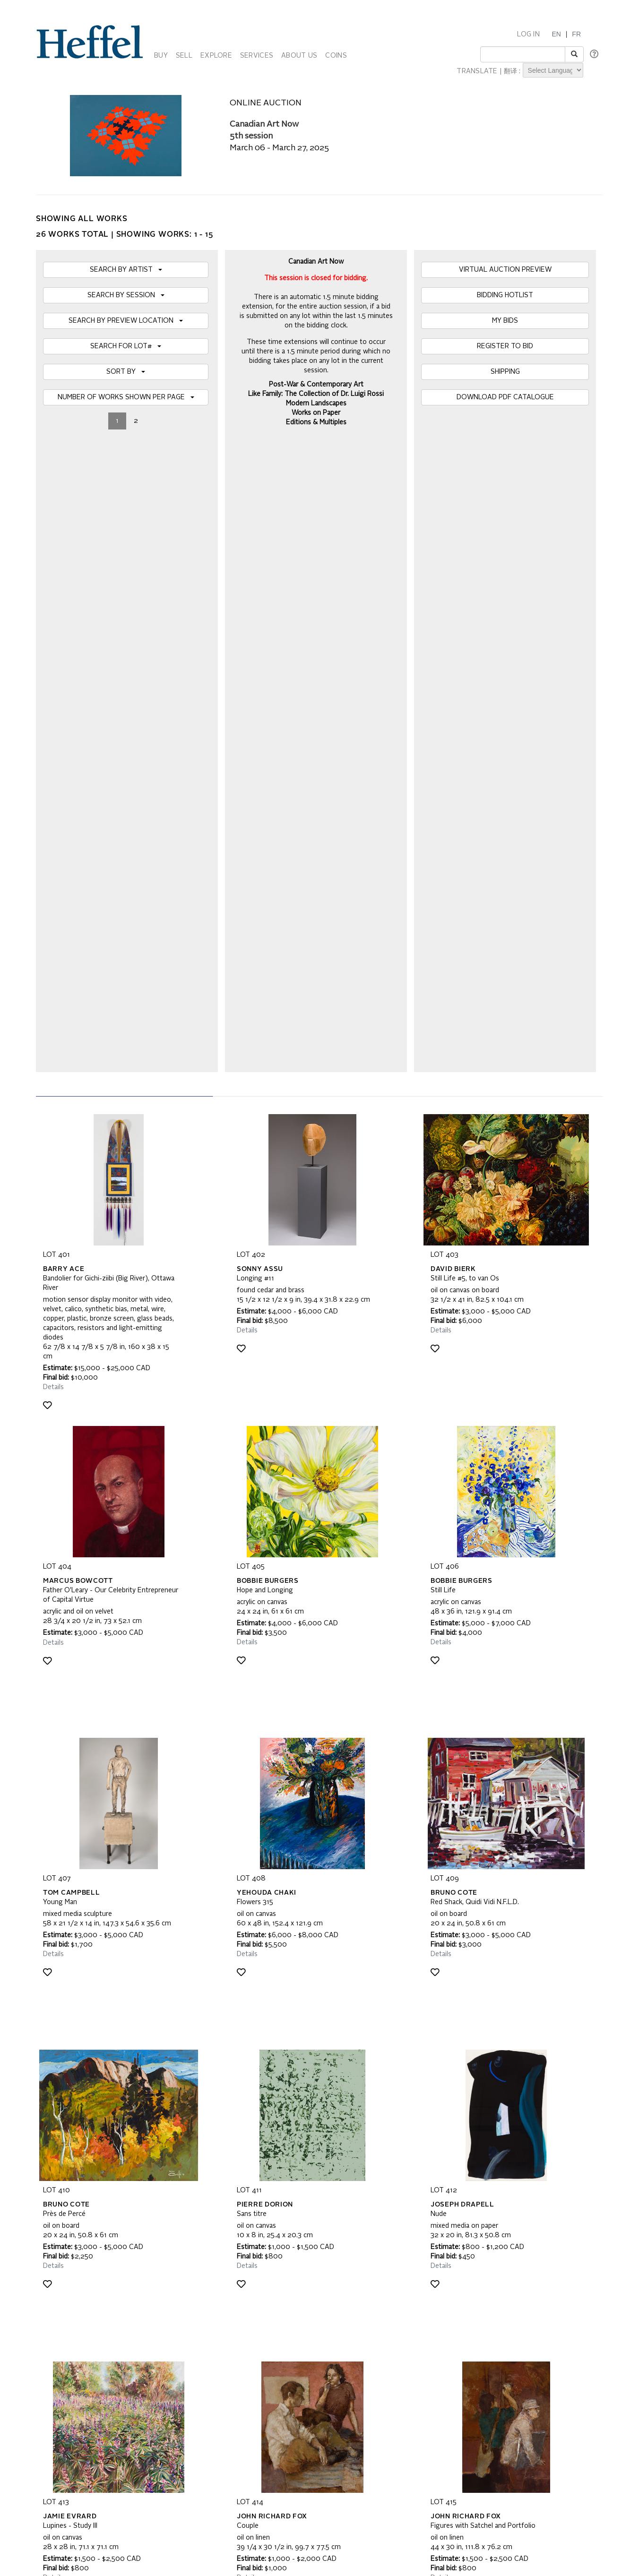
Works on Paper (316, 413)
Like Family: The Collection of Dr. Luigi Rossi (316, 394)
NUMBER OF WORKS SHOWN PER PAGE (126, 397)
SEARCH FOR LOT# (125, 346)
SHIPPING (505, 372)
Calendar (434, 2326)
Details (53, 757)
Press (429, 2335)
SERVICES (256, 55)
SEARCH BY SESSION (125, 295)
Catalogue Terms (68, 2335)
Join (205, 2206)
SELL (184, 55)
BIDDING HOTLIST (505, 295)
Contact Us (437, 2345)
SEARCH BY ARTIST (126, 269)
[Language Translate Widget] (553, 70)
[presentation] (115, 2242)
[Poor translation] (34, 2463)
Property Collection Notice (81, 2345)
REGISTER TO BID (505, 346)
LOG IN (528, 34)
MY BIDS (505, 321)
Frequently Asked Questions (84, 2326)
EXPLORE (216, 55)
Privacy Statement (70, 2354)
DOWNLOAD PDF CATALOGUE (505, 397)
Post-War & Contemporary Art (316, 384)
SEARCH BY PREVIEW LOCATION (126, 321)
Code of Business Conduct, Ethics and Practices (303, 2354)
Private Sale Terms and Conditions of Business (301, 2335)
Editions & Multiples (316, 422)
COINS (335, 55)
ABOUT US (299, 55)
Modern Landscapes (316, 403)
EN (556, 34)
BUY (161, 55)
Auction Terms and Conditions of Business (294, 2326)
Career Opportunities (452, 2354)
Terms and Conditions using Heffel (282, 2345)
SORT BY (125, 372)
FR (576, 34)
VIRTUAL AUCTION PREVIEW (505, 269)
